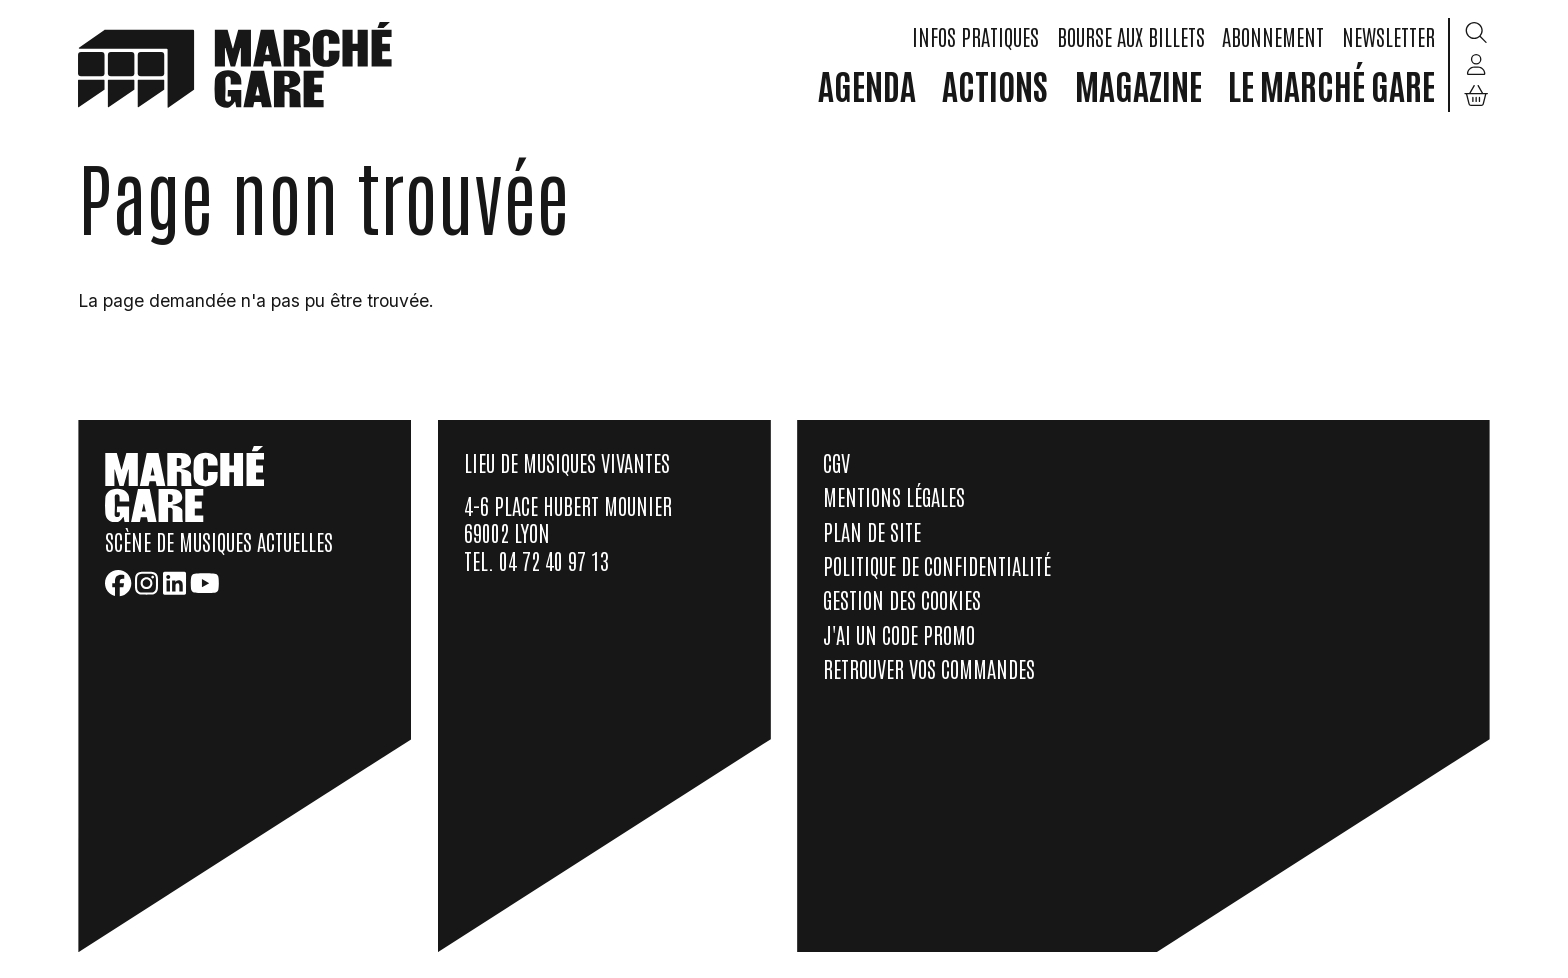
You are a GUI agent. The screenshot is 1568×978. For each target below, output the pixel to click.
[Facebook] (118, 583)
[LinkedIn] (174, 583)
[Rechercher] (1476, 34)
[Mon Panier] (1476, 96)
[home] (235, 63)
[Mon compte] (1476, 65)
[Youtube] (205, 583)
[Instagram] (146, 583)
